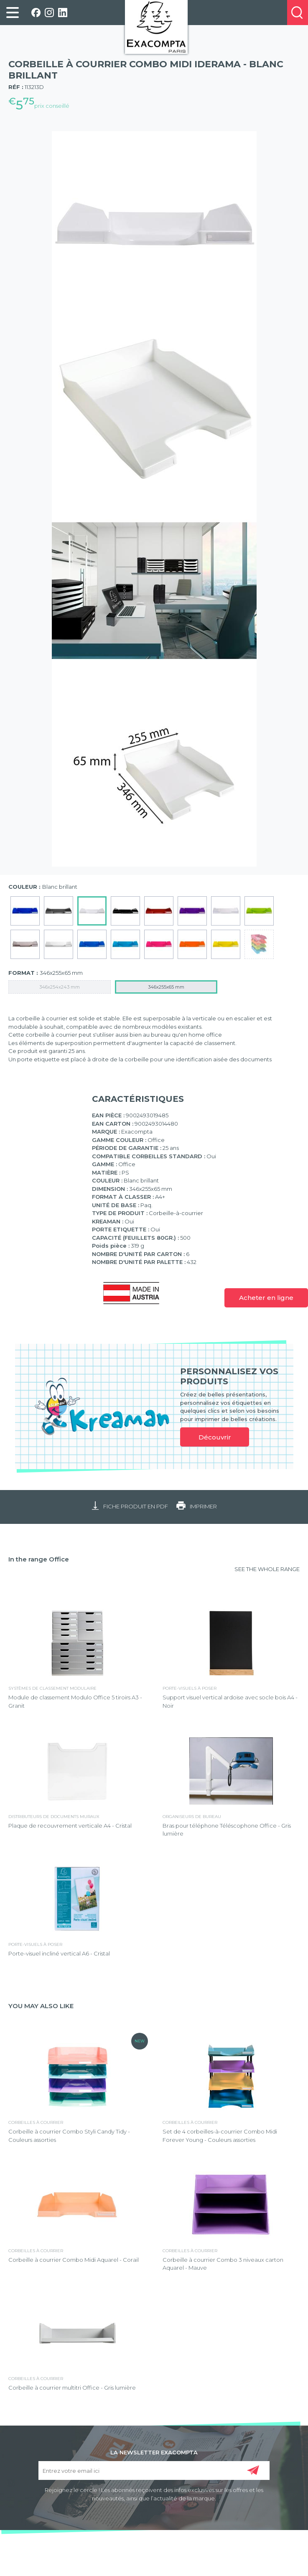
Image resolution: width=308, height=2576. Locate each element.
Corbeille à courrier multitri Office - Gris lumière (72, 2387)
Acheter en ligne (266, 1298)
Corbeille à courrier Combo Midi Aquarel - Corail (73, 2259)
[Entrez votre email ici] (154, 2470)
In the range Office (38, 1559)
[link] (12, 12)
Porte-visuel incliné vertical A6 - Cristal (59, 1953)
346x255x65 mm (166, 987)
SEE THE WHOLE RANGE (267, 1569)
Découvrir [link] (215, 1437)
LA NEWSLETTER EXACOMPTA (154, 2452)
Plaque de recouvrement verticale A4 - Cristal (70, 1825)
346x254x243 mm (59, 987)
